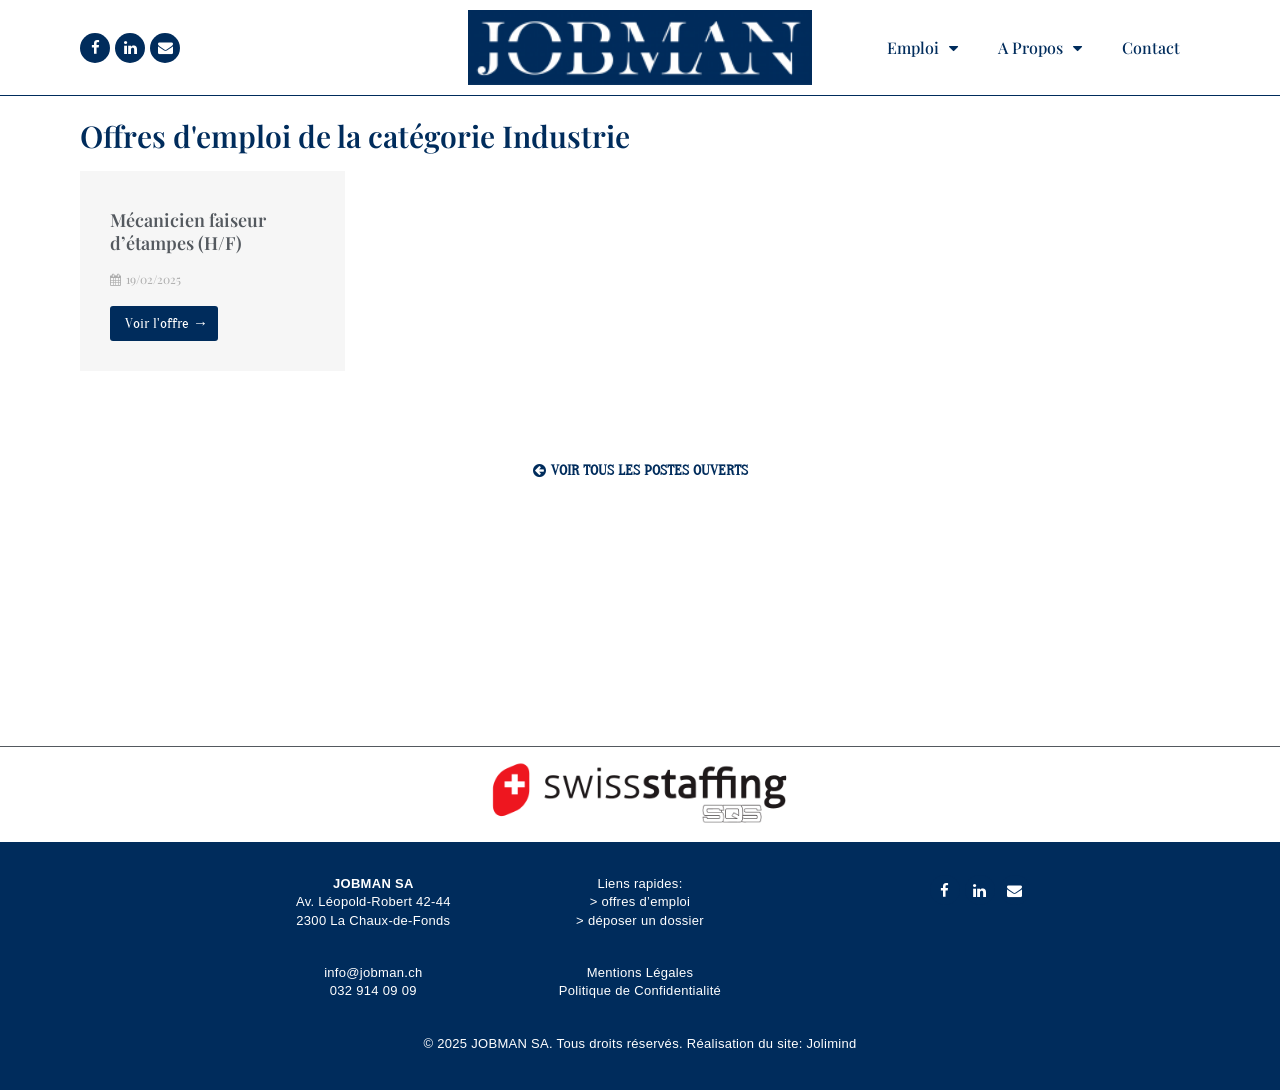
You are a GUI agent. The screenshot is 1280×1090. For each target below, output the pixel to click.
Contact (1151, 47)
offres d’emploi (645, 901)
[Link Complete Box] (212, 271)
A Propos (1040, 48)
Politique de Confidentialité (640, 990)
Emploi (922, 48)
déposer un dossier (646, 920)
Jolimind (832, 1043)
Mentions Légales (640, 972)
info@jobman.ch (373, 972)
